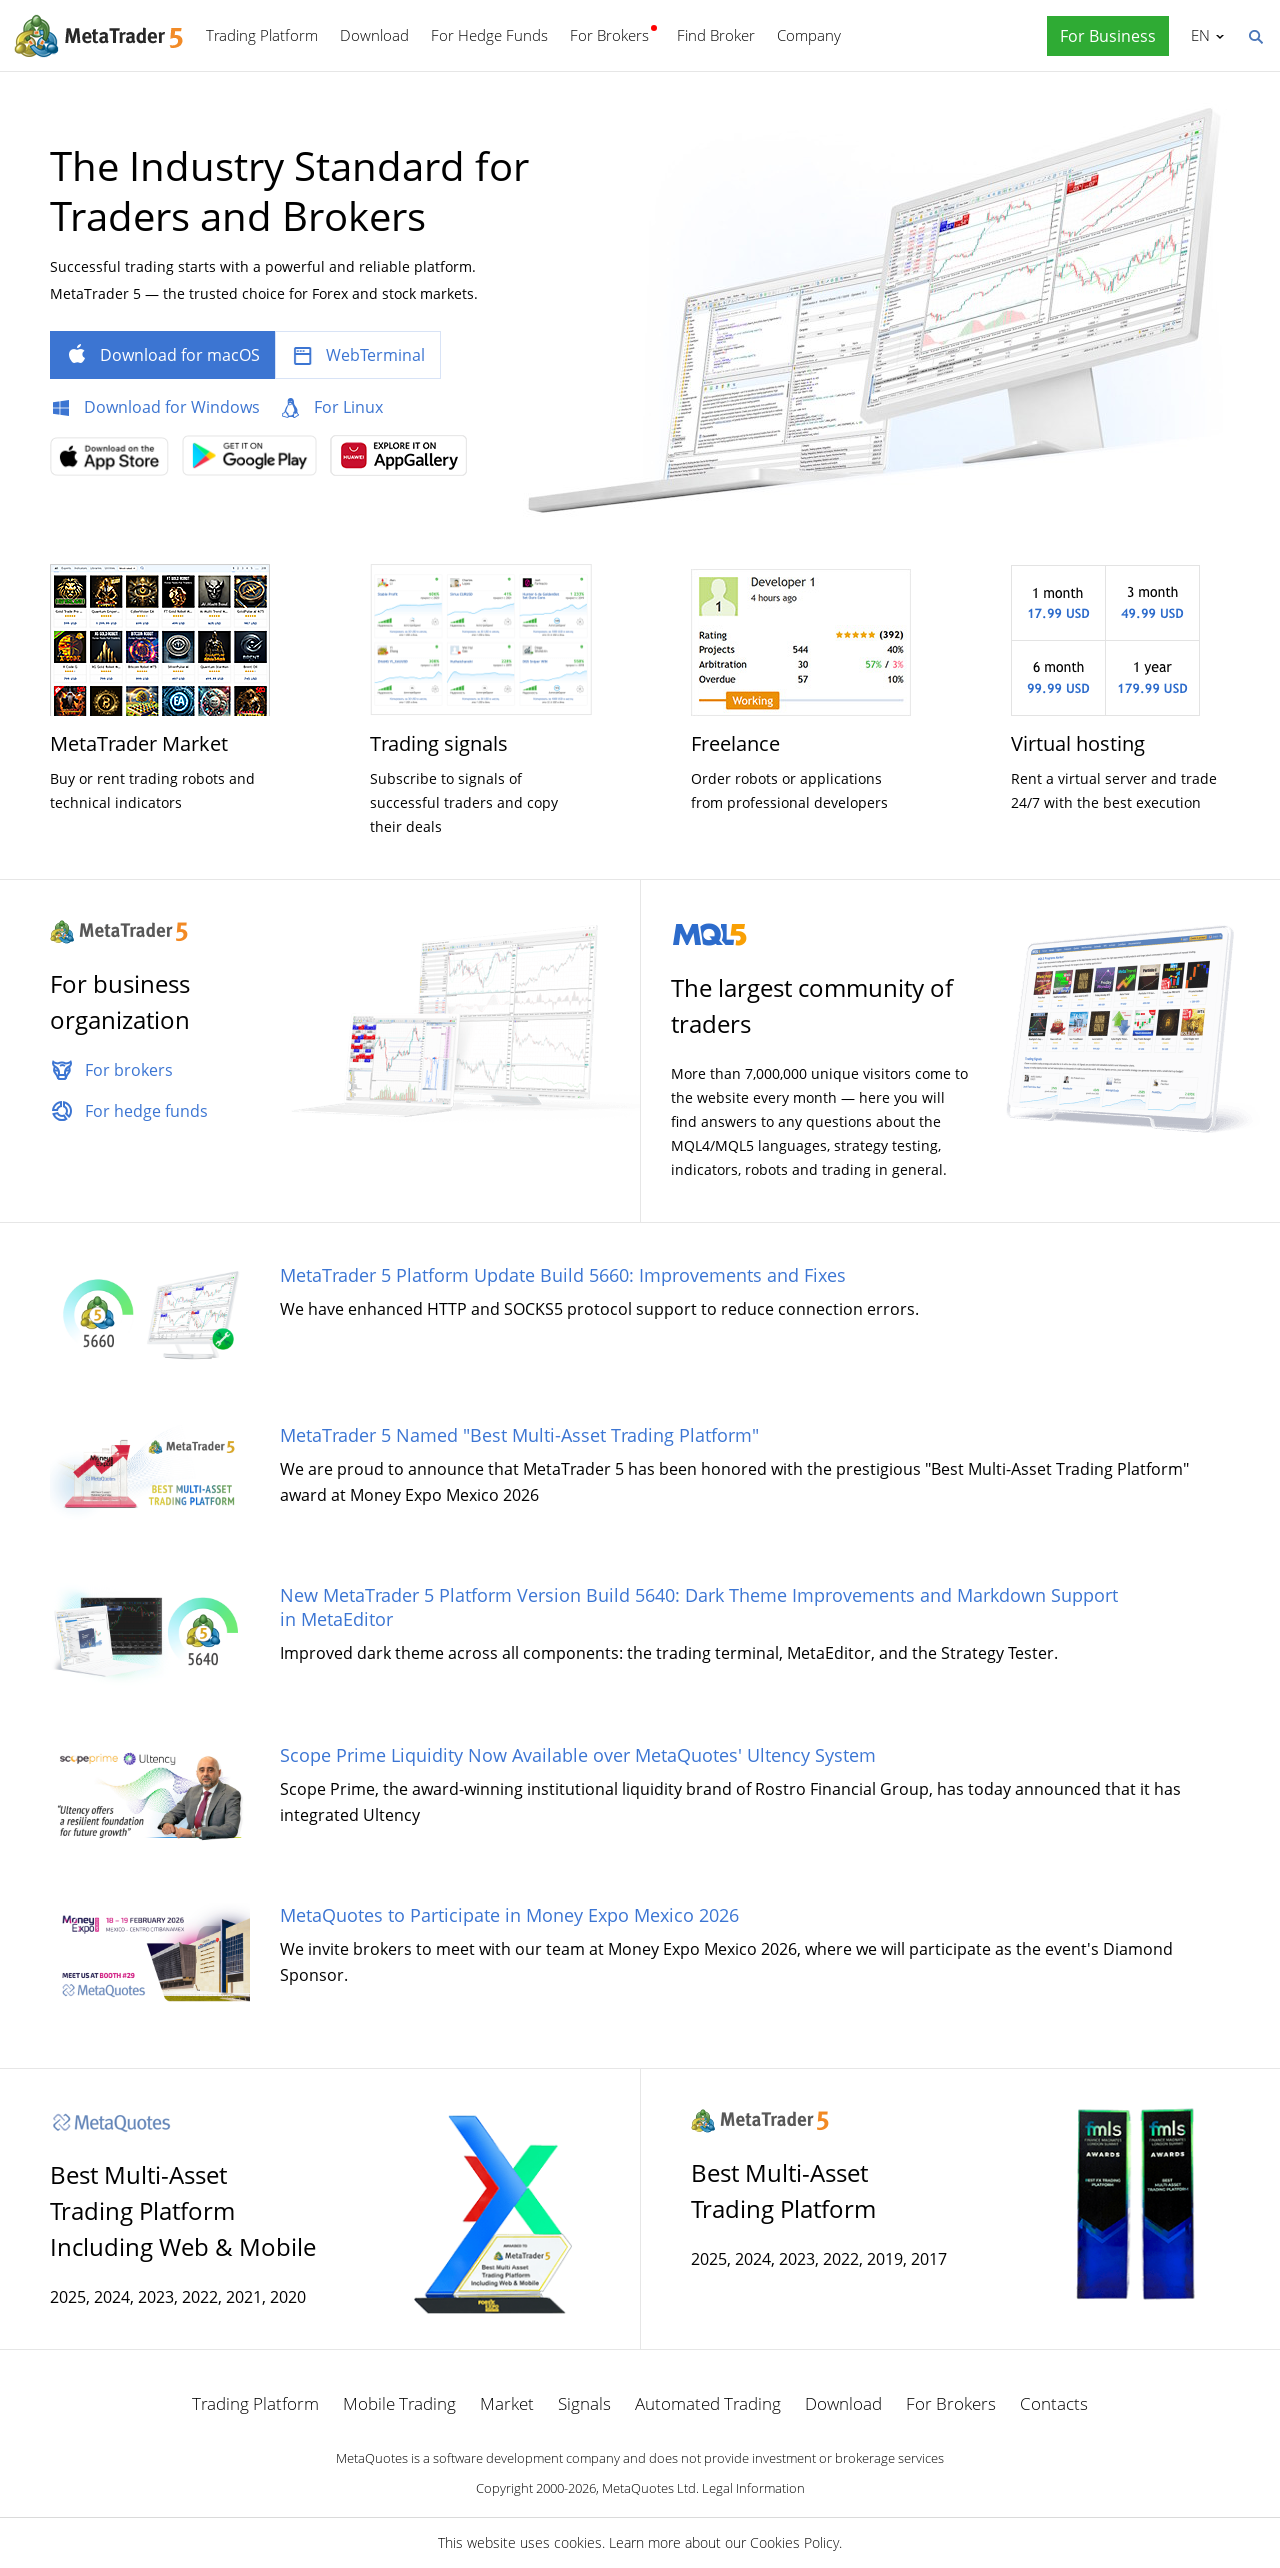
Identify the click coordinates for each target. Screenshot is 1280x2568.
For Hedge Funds (489, 35)
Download (374, 35)
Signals (584, 2403)
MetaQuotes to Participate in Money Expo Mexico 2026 (509, 1915)
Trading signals (439, 743)
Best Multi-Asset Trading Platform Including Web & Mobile (183, 2210)
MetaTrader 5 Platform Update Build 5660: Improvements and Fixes (563, 1275)
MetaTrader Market (139, 743)
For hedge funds (146, 1111)
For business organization (120, 1001)
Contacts (1054, 2403)
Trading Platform (262, 35)
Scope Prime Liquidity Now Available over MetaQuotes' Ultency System (578, 1755)
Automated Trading (708, 2403)
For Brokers (609, 35)
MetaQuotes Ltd (649, 2488)
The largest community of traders (812, 1005)
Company (809, 35)
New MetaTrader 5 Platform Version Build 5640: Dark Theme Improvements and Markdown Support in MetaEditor (699, 1607)
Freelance (735, 743)
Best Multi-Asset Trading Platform (783, 2190)
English (1197, 35)
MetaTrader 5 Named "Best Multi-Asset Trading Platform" (519, 1435)
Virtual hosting (1078, 743)
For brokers (129, 1070)
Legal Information (753, 2488)
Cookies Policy (794, 2542)
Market (507, 2403)
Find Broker (716, 35)
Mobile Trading (399, 2403)
